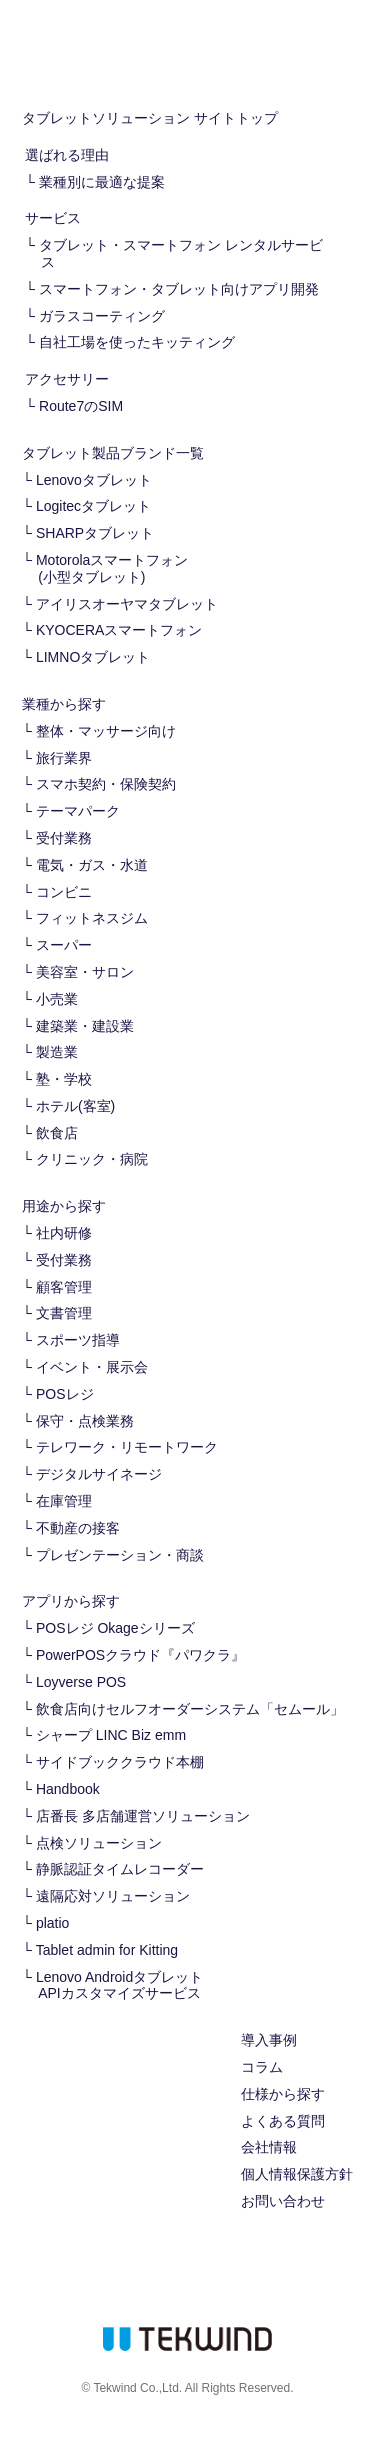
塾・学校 (64, 1079)
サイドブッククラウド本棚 (120, 1762)
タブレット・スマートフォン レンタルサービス (181, 253)
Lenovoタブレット (94, 480)
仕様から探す (283, 2094)
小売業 (57, 999)
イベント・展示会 (92, 1367)
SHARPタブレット (95, 533)
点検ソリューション (99, 1843)
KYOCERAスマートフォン (119, 630)
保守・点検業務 (85, 1421)
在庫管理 (64, 1501)
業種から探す (64, 704)
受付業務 (64, 838)
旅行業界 (64, 758)
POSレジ (65, 1394)
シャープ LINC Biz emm (111, 1735)
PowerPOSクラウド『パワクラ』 (140, 1655)
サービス (53, 218)
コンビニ (64, 892)
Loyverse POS (81, 1682)
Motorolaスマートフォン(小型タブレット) (112, 568)
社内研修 (64, 1233)
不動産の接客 (78, 1528)
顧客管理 (64, 1287)
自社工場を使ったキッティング (137, 342)
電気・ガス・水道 (92, 865)
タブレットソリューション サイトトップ (150, 118)
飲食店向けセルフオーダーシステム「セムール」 (190, 1709)
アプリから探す (71, 1601)
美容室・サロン (85, 972)
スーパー (64, 945)
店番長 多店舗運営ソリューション (143, 1816)
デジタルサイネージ (99, 1474)
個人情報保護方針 (297, 2174)
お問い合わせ (283, 2201)
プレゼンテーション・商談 (120, 1555)
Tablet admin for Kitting (107, 1950)
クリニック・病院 (92, 1159)
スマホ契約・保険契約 (106, 784)
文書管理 (64, 1313)
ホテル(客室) (75, 1106)
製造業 (57, 1052)
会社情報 (269, 2147)
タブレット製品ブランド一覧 (113, 453)
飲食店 (57, 1133)
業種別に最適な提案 (102, 182)
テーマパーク (78, 811)
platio (52, 1923)
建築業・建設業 (85, 1026)
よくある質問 (283, 2121)
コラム (262, 2067)
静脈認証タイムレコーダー (120, 1869)
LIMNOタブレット (93, 657)
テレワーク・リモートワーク (127, 1447)
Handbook (68, 1789)
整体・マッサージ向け (106, 731)
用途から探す (64, 1206)
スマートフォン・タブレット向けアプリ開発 (179, 289)
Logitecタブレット (93, 506)
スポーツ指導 (78, 1340)
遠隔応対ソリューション (113, 1896)
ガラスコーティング (102, 316)
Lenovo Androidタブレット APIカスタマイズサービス (119, 1985)
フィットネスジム (92, 918)
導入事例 (269, 2040)
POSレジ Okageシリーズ (115, 1628)
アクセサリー (67, 379)
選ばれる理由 (67, 155)
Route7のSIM (81, 406)
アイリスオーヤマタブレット (127, 604)
